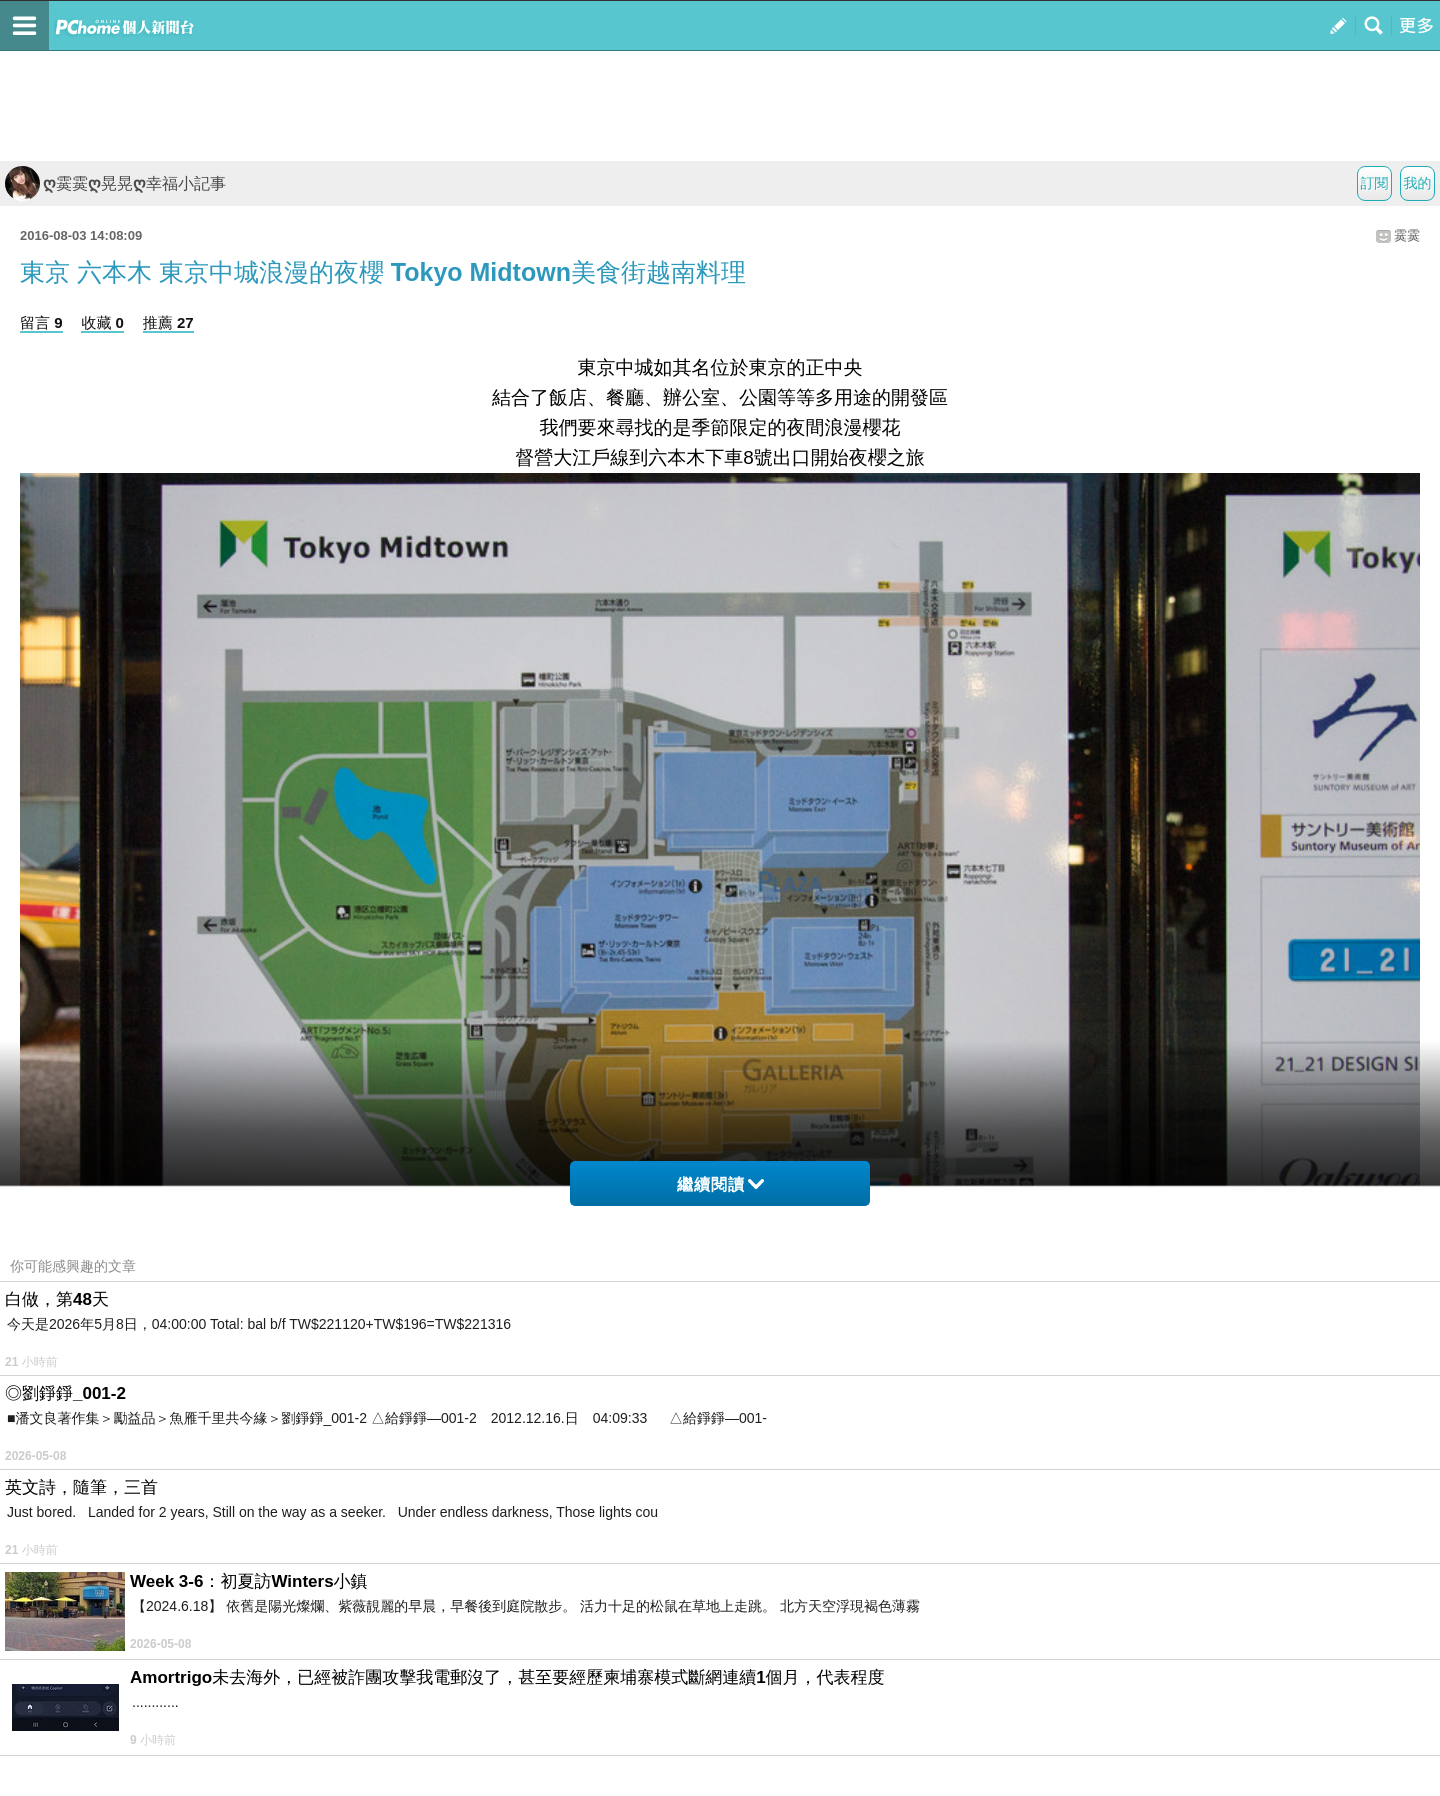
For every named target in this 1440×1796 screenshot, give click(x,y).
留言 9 (41, 322)
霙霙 (1407, 235)
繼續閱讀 (720, 1184)
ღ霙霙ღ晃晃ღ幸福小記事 (115, 183)
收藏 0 (102, 322)
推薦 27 (168, 322)
